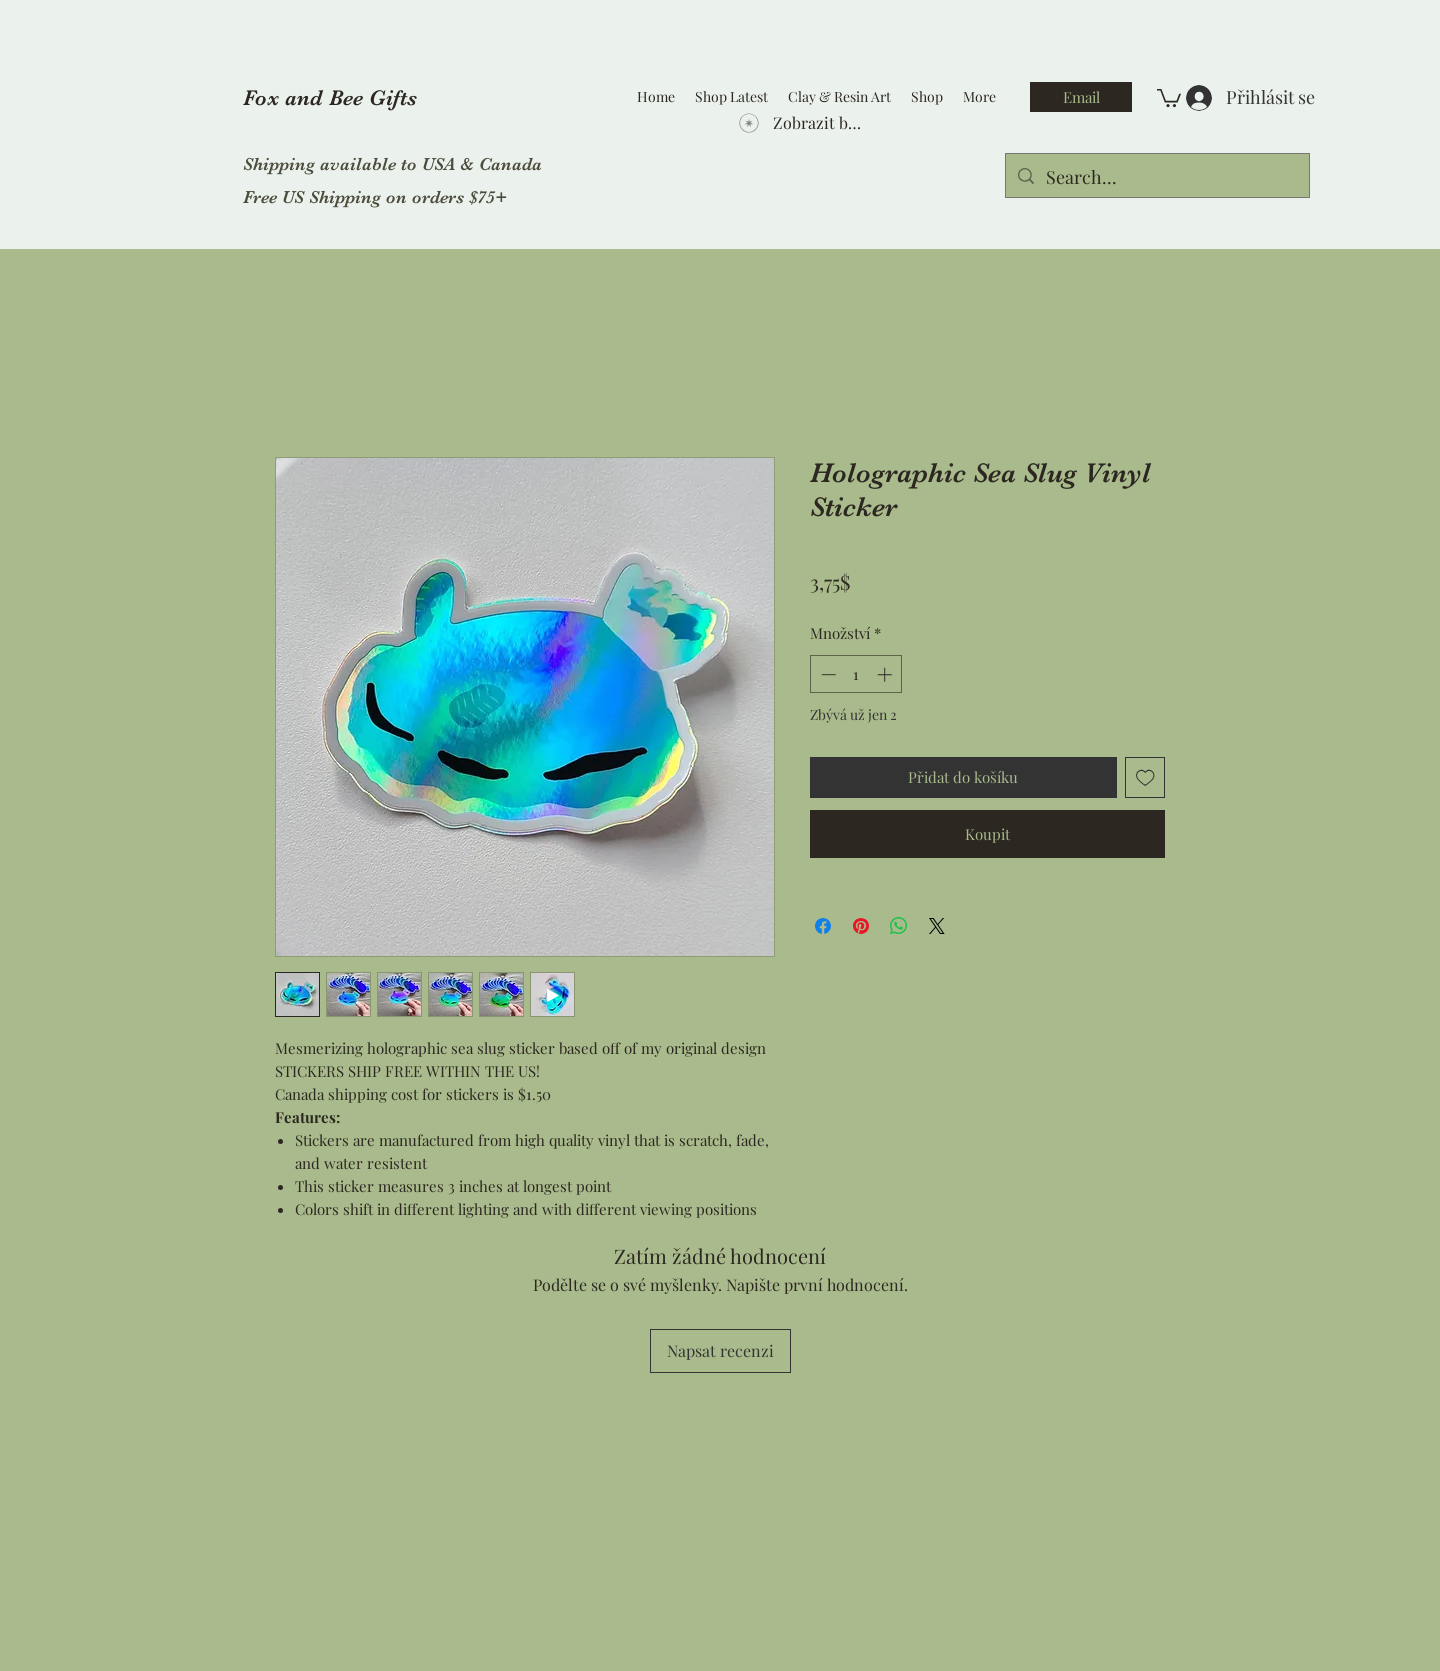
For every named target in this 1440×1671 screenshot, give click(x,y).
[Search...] (1156, 178)
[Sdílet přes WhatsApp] (899, 926)
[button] (1169, 97)
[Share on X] (937, 926)
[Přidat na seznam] (1145, 777)
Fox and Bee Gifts (330, 97)
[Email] (1081, 97)
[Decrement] (826, 674)
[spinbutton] (856, 674)
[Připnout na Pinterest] (861, 926)
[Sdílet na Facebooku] (823, 926)
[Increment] (886, 674)
